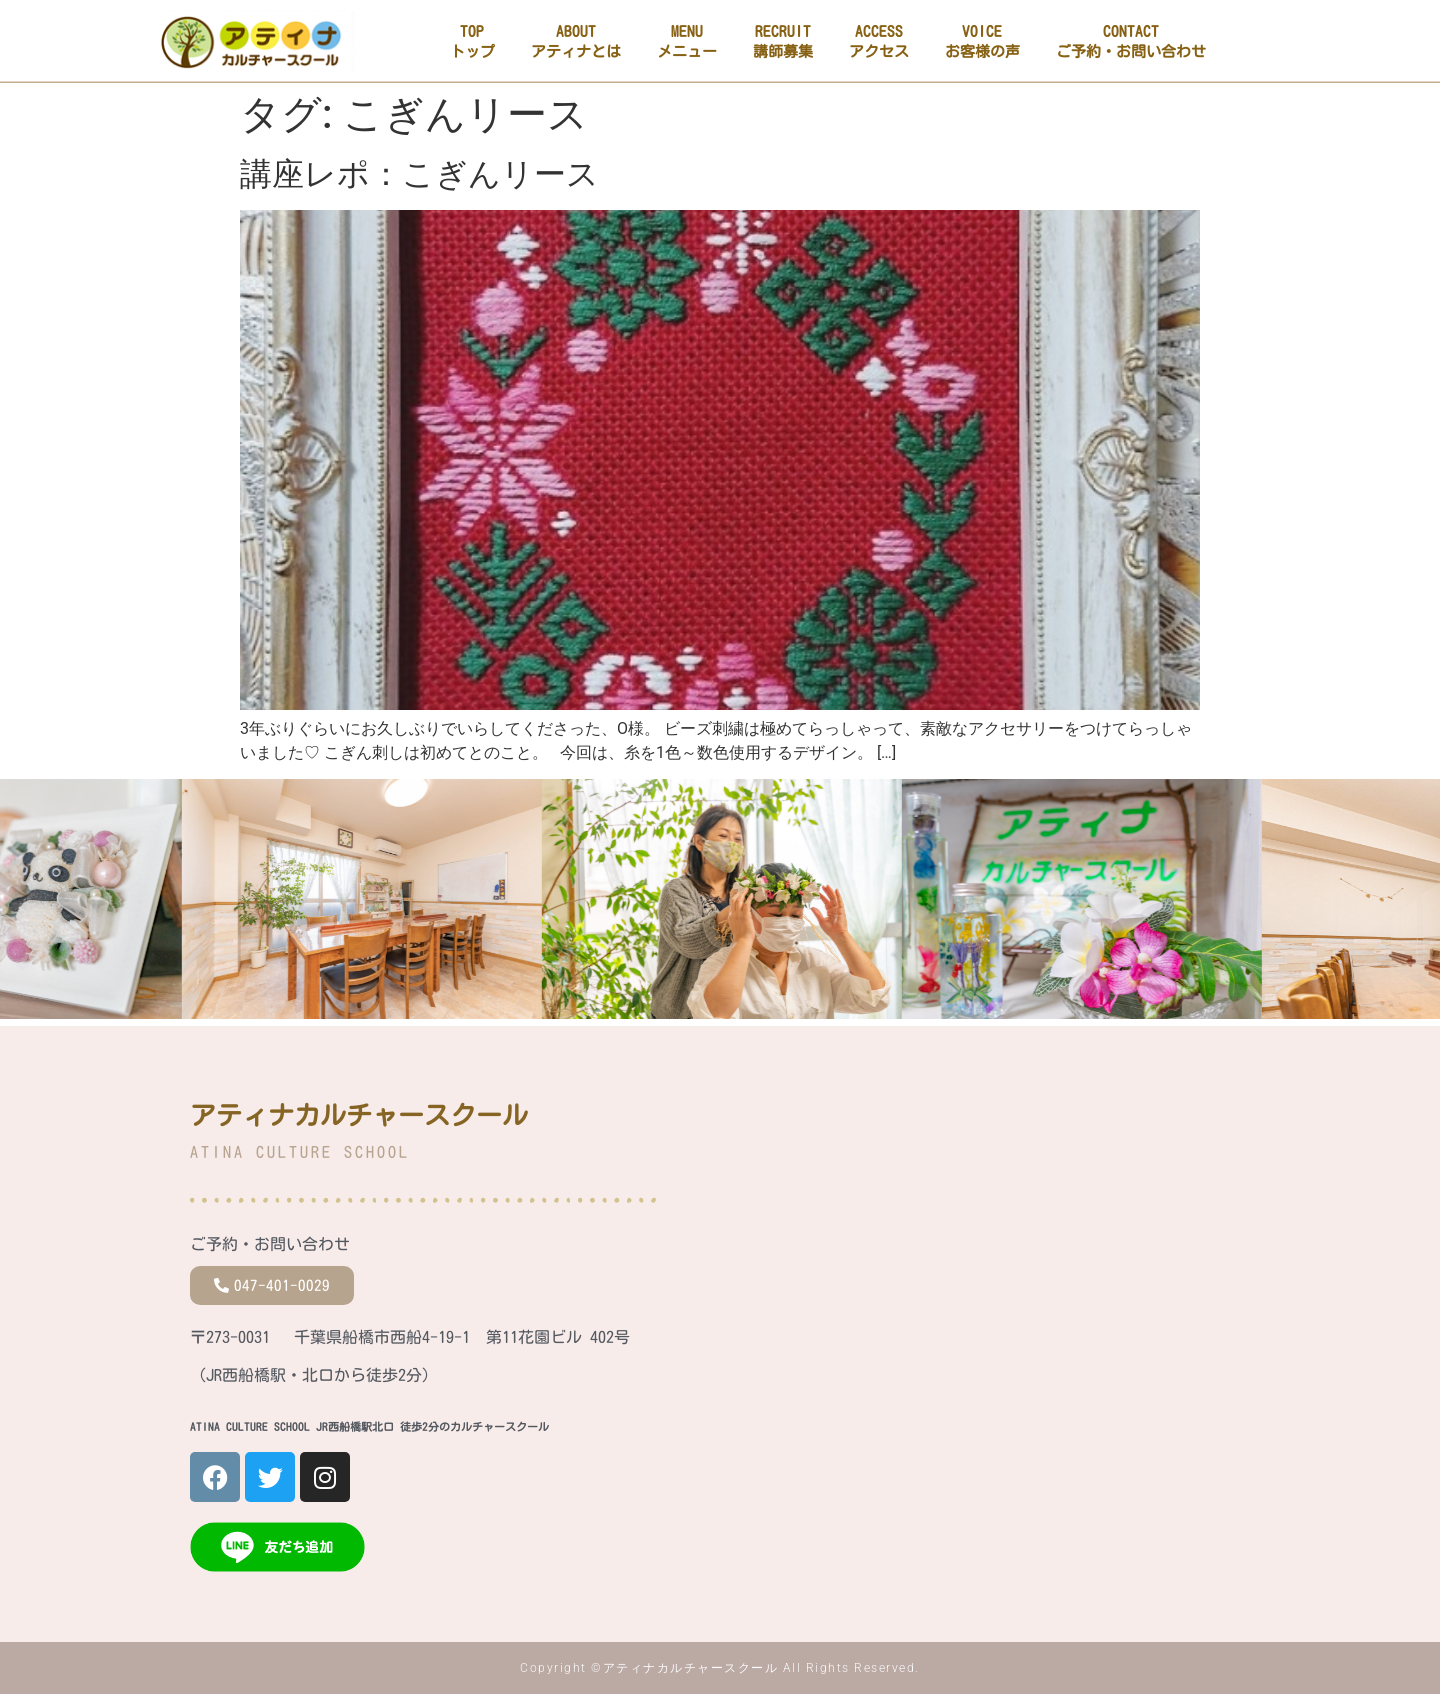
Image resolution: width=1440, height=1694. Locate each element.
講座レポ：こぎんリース (419, 174)
